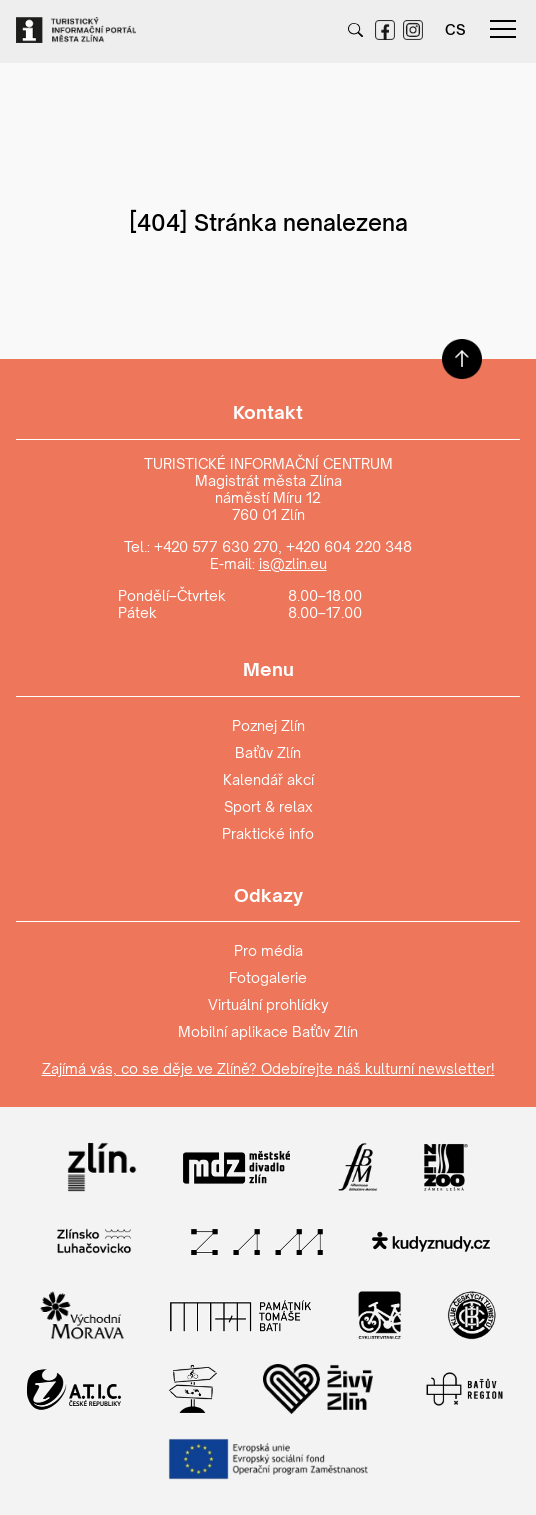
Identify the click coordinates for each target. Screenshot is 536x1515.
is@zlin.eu (293, 563)
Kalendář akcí (268, 779)
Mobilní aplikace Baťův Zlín (268, 1031)
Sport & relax (268, 806)
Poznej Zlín (268, 725)
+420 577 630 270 (216, 546)
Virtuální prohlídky (268, 1004)
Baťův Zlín (268, 752)
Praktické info (268, 833)
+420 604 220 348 (349, 546)
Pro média (268, 950)
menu (503, 29)
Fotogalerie (268, 977)
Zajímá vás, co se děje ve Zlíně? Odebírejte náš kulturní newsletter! (268, 1068)
